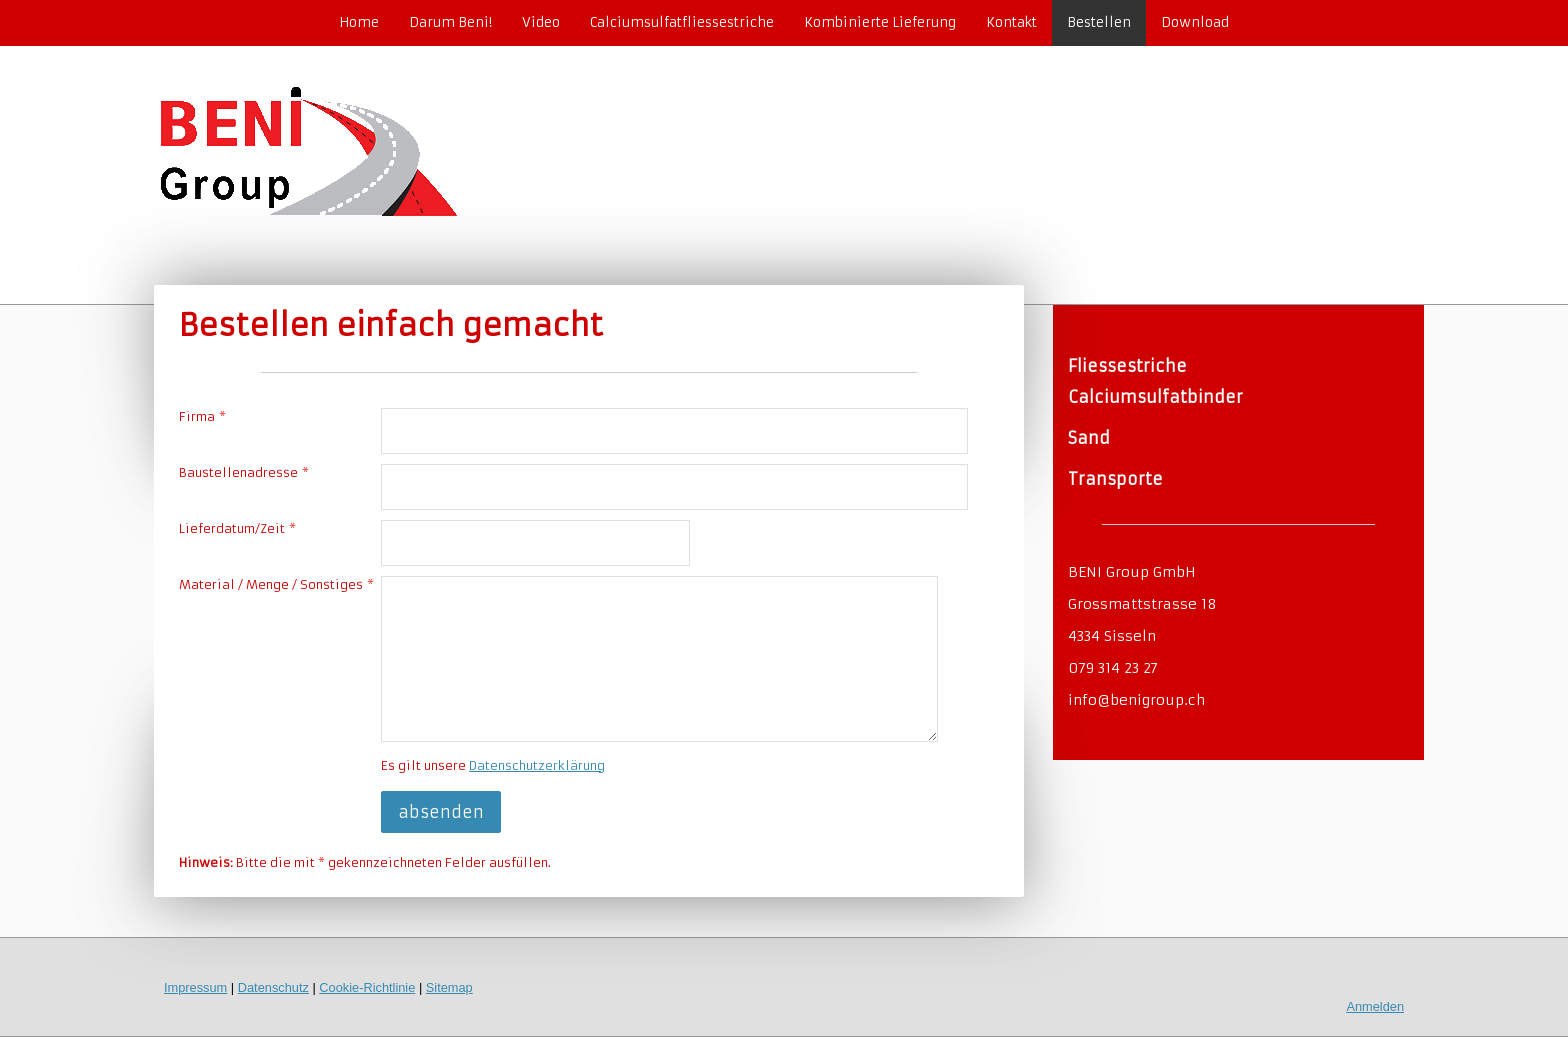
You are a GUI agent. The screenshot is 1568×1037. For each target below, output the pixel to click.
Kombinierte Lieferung (880, 22)
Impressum (195, 987)
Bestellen (1099, 22)
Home (359, 22)
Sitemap (449, 987)
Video (541, 22)
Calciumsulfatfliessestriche (682, 22)
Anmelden (1375, 1006)
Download (1195, 22)
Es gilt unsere (493, 765)
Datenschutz (273, 987)
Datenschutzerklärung (537, 765)
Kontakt (1011, 22)
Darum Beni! (450, 22)
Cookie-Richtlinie (367, 987)
